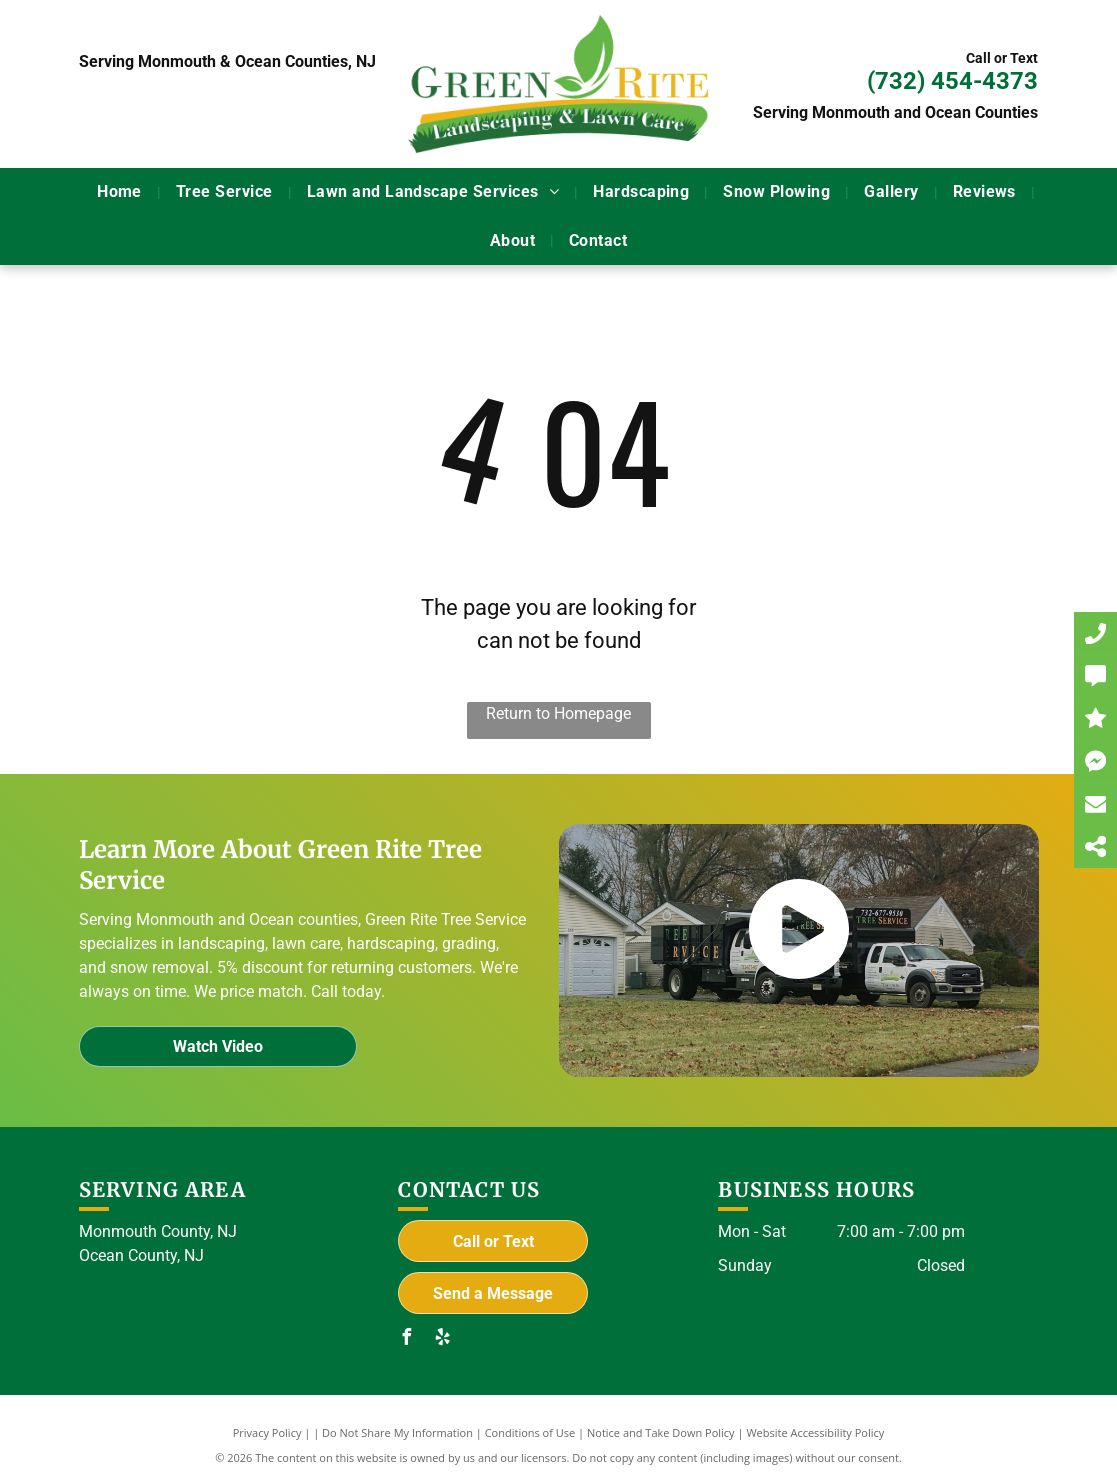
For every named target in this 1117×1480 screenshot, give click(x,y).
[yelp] (442, 1339)
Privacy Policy (267, 1432)
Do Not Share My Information (397, 1432)
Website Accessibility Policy (815, 1432)
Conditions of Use (530, 1432)
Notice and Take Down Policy (661, 1432)
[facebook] (406, 1339)
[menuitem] (121, 192)
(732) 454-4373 (952, 81)
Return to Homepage (558, 713)
